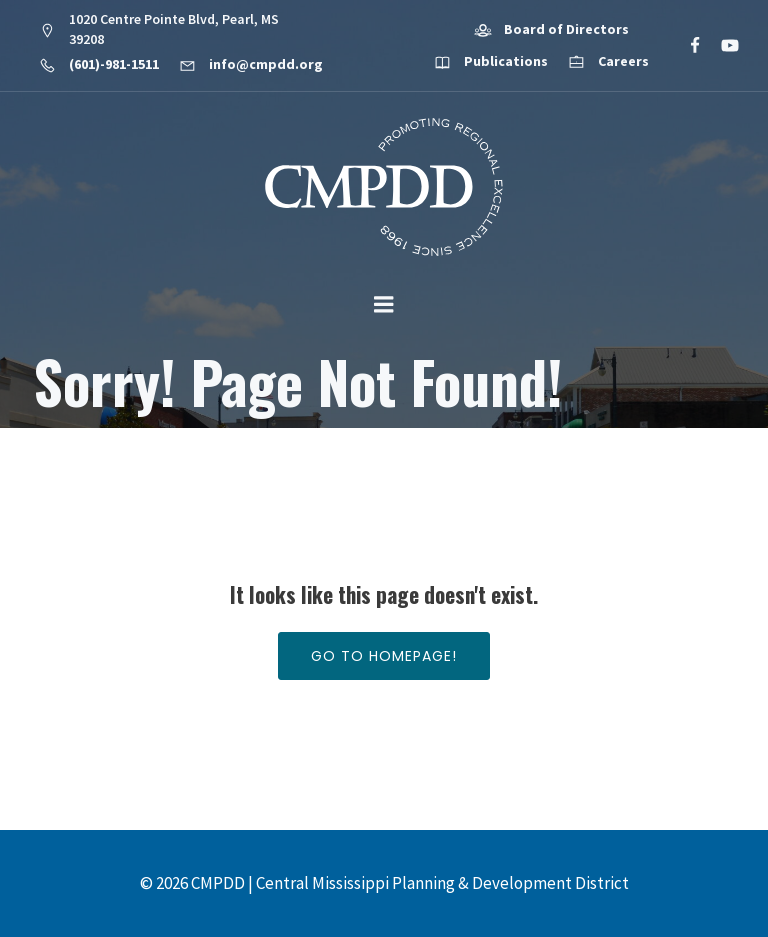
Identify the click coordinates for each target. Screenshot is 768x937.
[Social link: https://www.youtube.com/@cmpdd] (721, 46)
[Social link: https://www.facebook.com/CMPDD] (686, 46)
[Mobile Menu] (384, 305)
